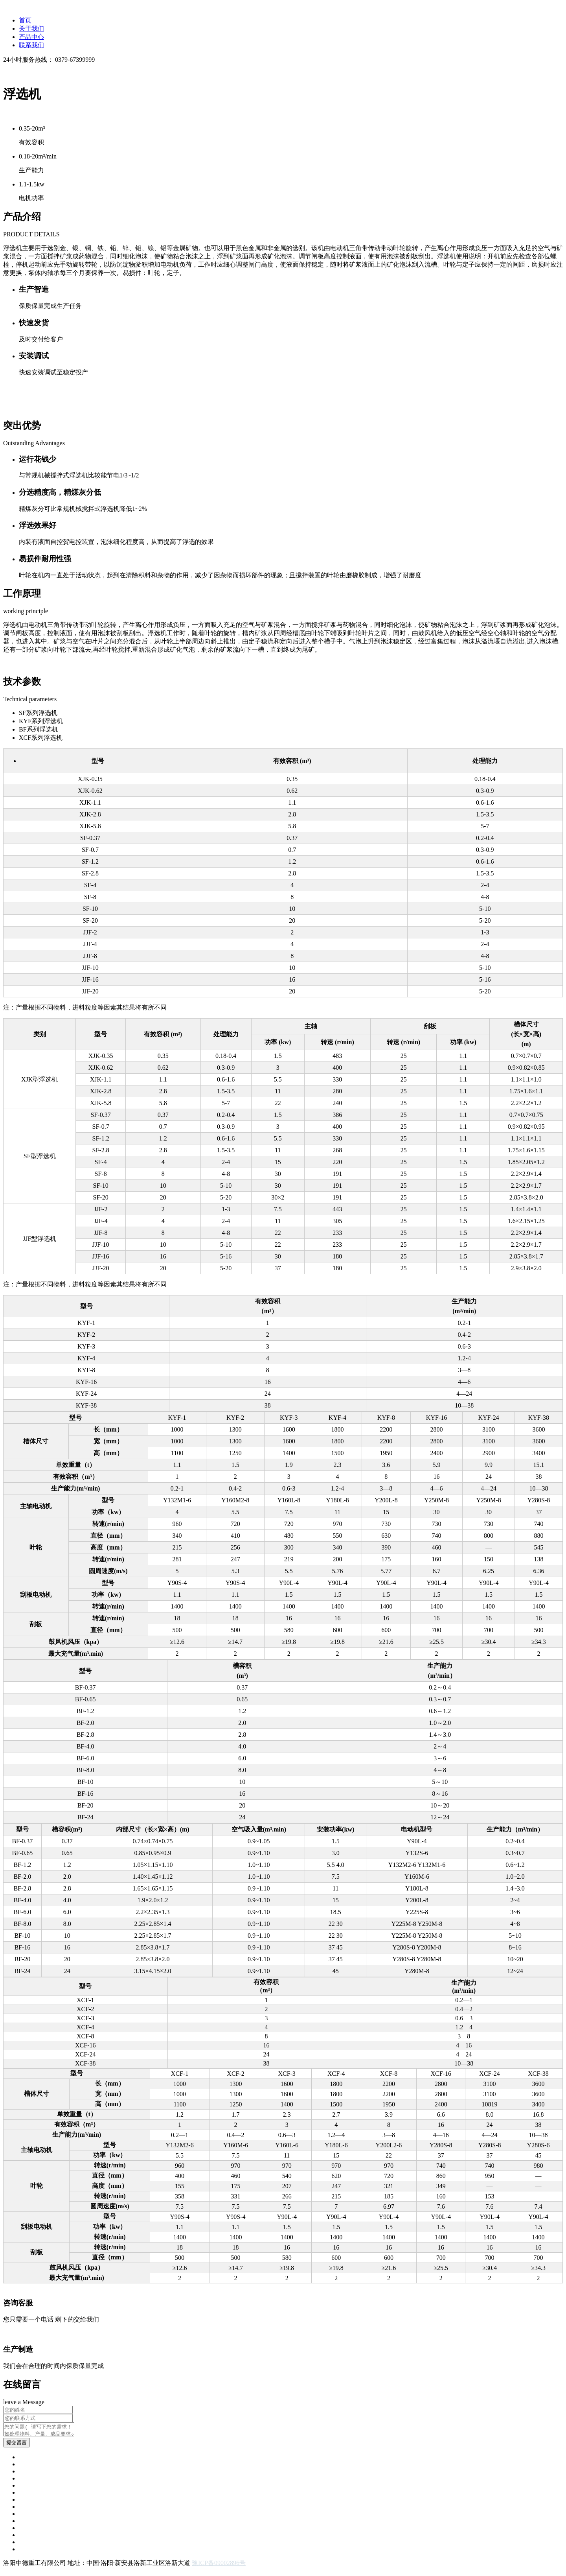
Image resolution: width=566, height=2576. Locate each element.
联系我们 (31, 45)
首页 (25, 20)
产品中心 (31, 36)
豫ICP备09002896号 (219, 2565)
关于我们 (31, 28)
